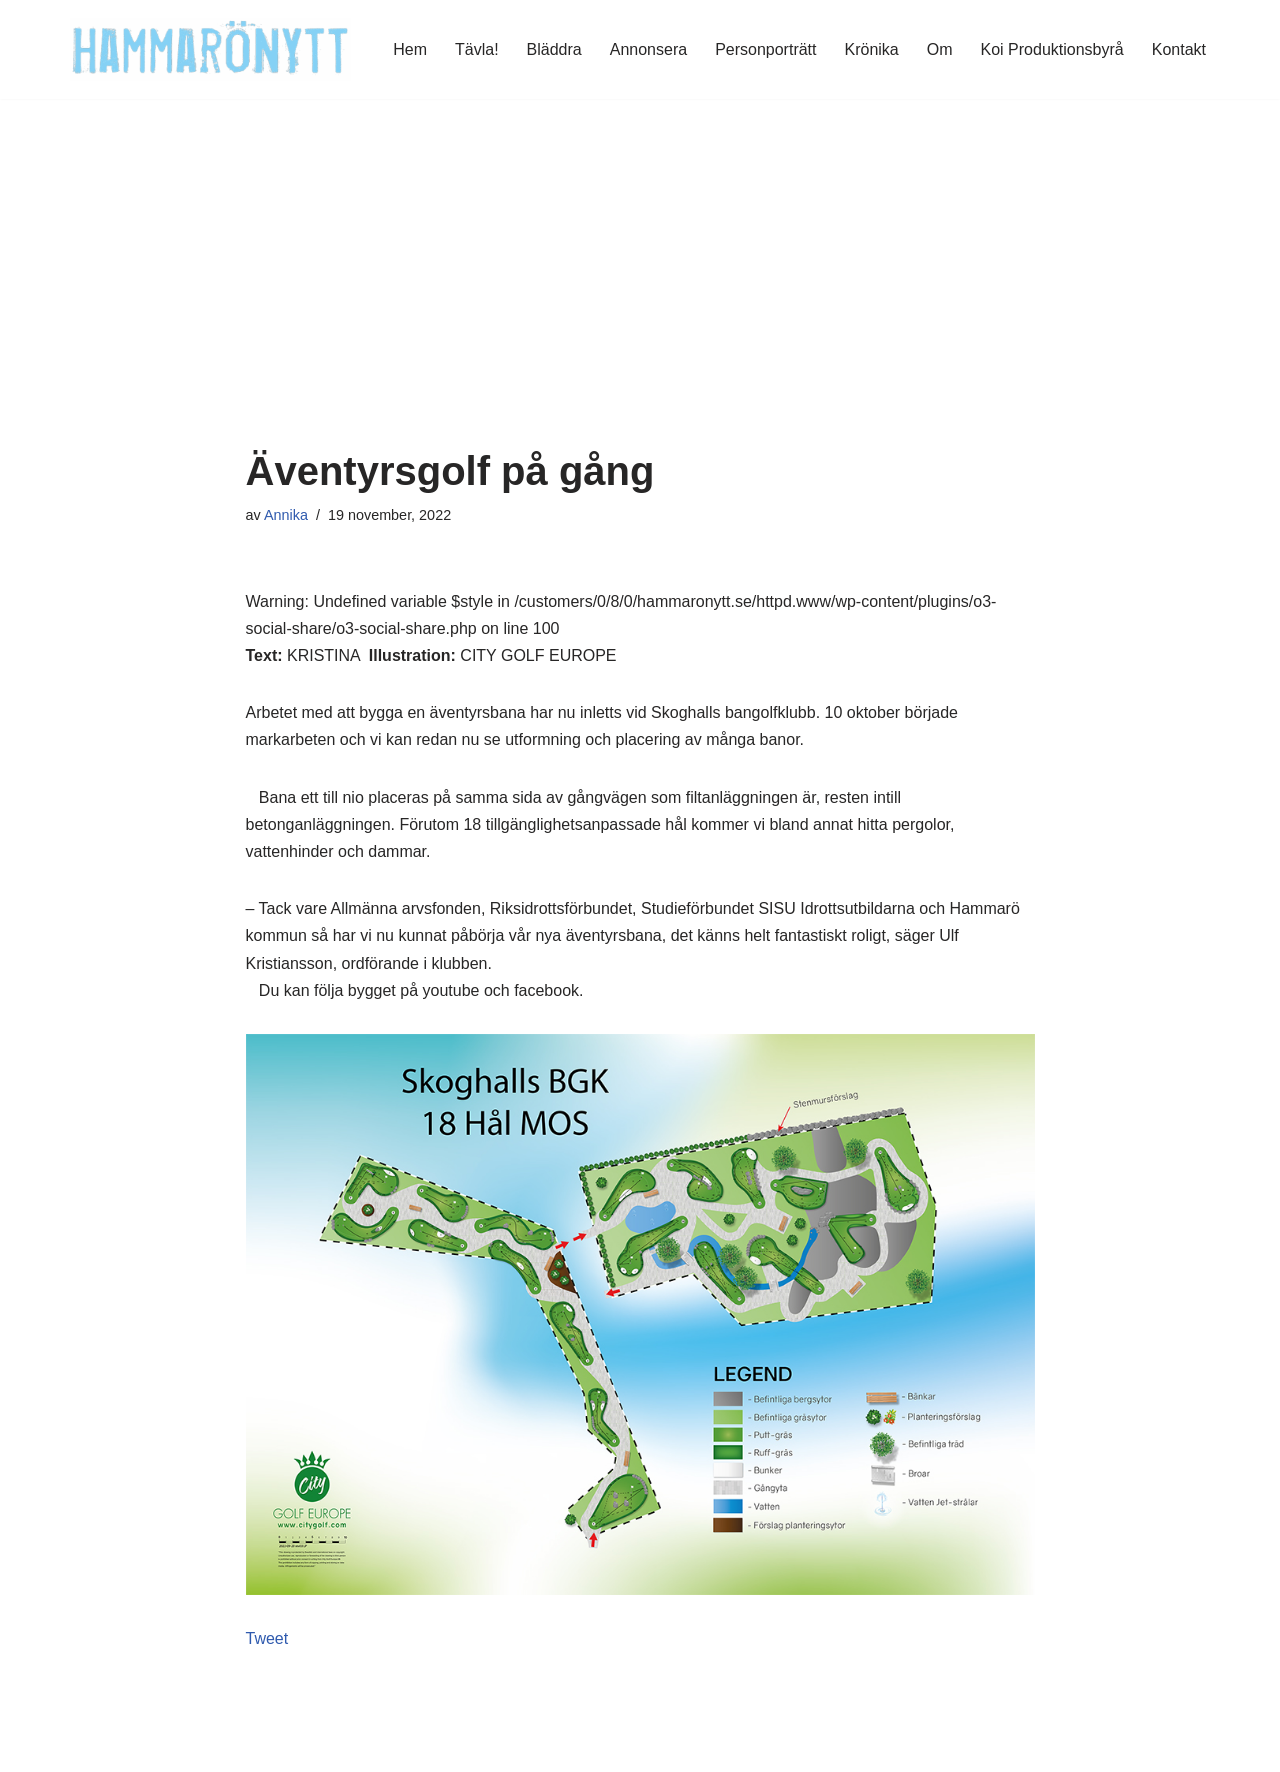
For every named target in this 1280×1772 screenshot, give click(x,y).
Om (940, 49)
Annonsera (648, 49)
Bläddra (554, 49)
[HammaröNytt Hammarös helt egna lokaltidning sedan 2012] (210, 49)
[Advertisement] (640, 299)
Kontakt (1179, 49)
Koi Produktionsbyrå (1052, 49)
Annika (286, 515)
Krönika (872, 49)
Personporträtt (765, 49)
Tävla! (477, 49)
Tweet (267, 1638)
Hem (410, 49)
